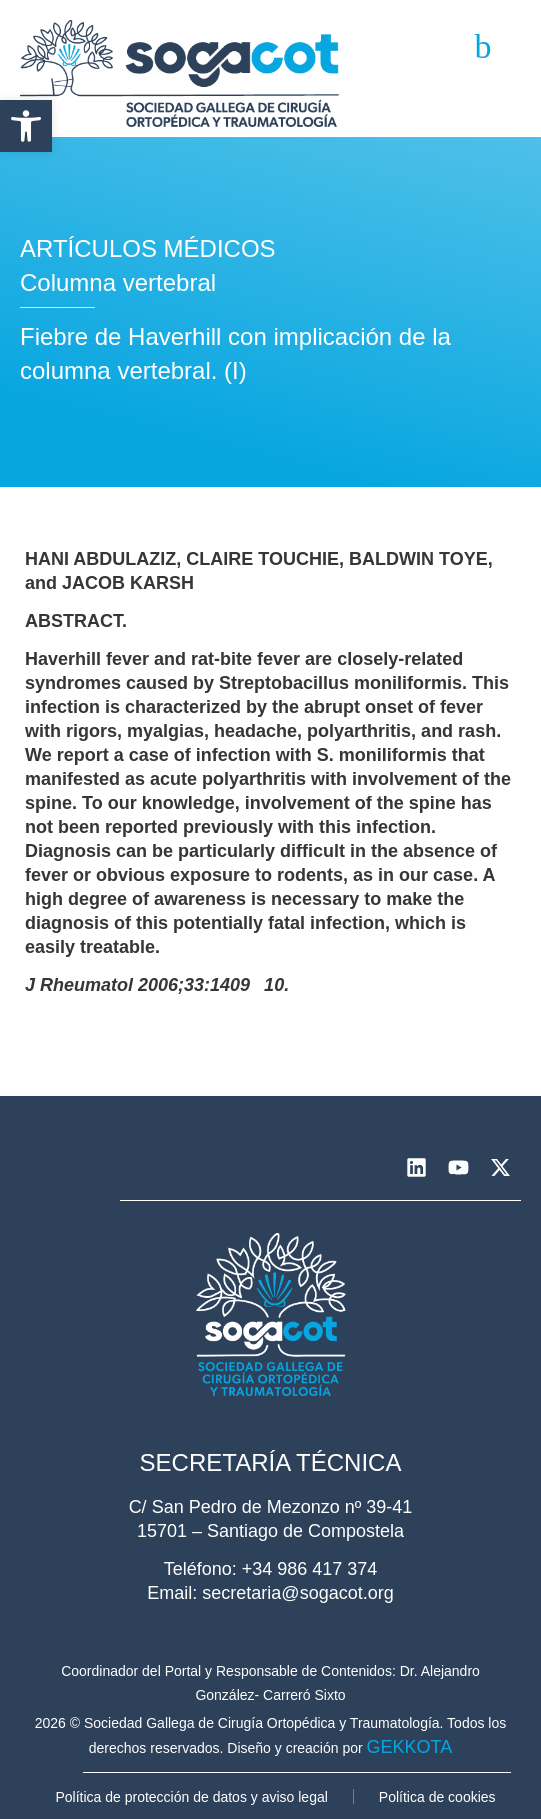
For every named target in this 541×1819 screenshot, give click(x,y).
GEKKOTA (410, 1747)
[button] (26, 126)
